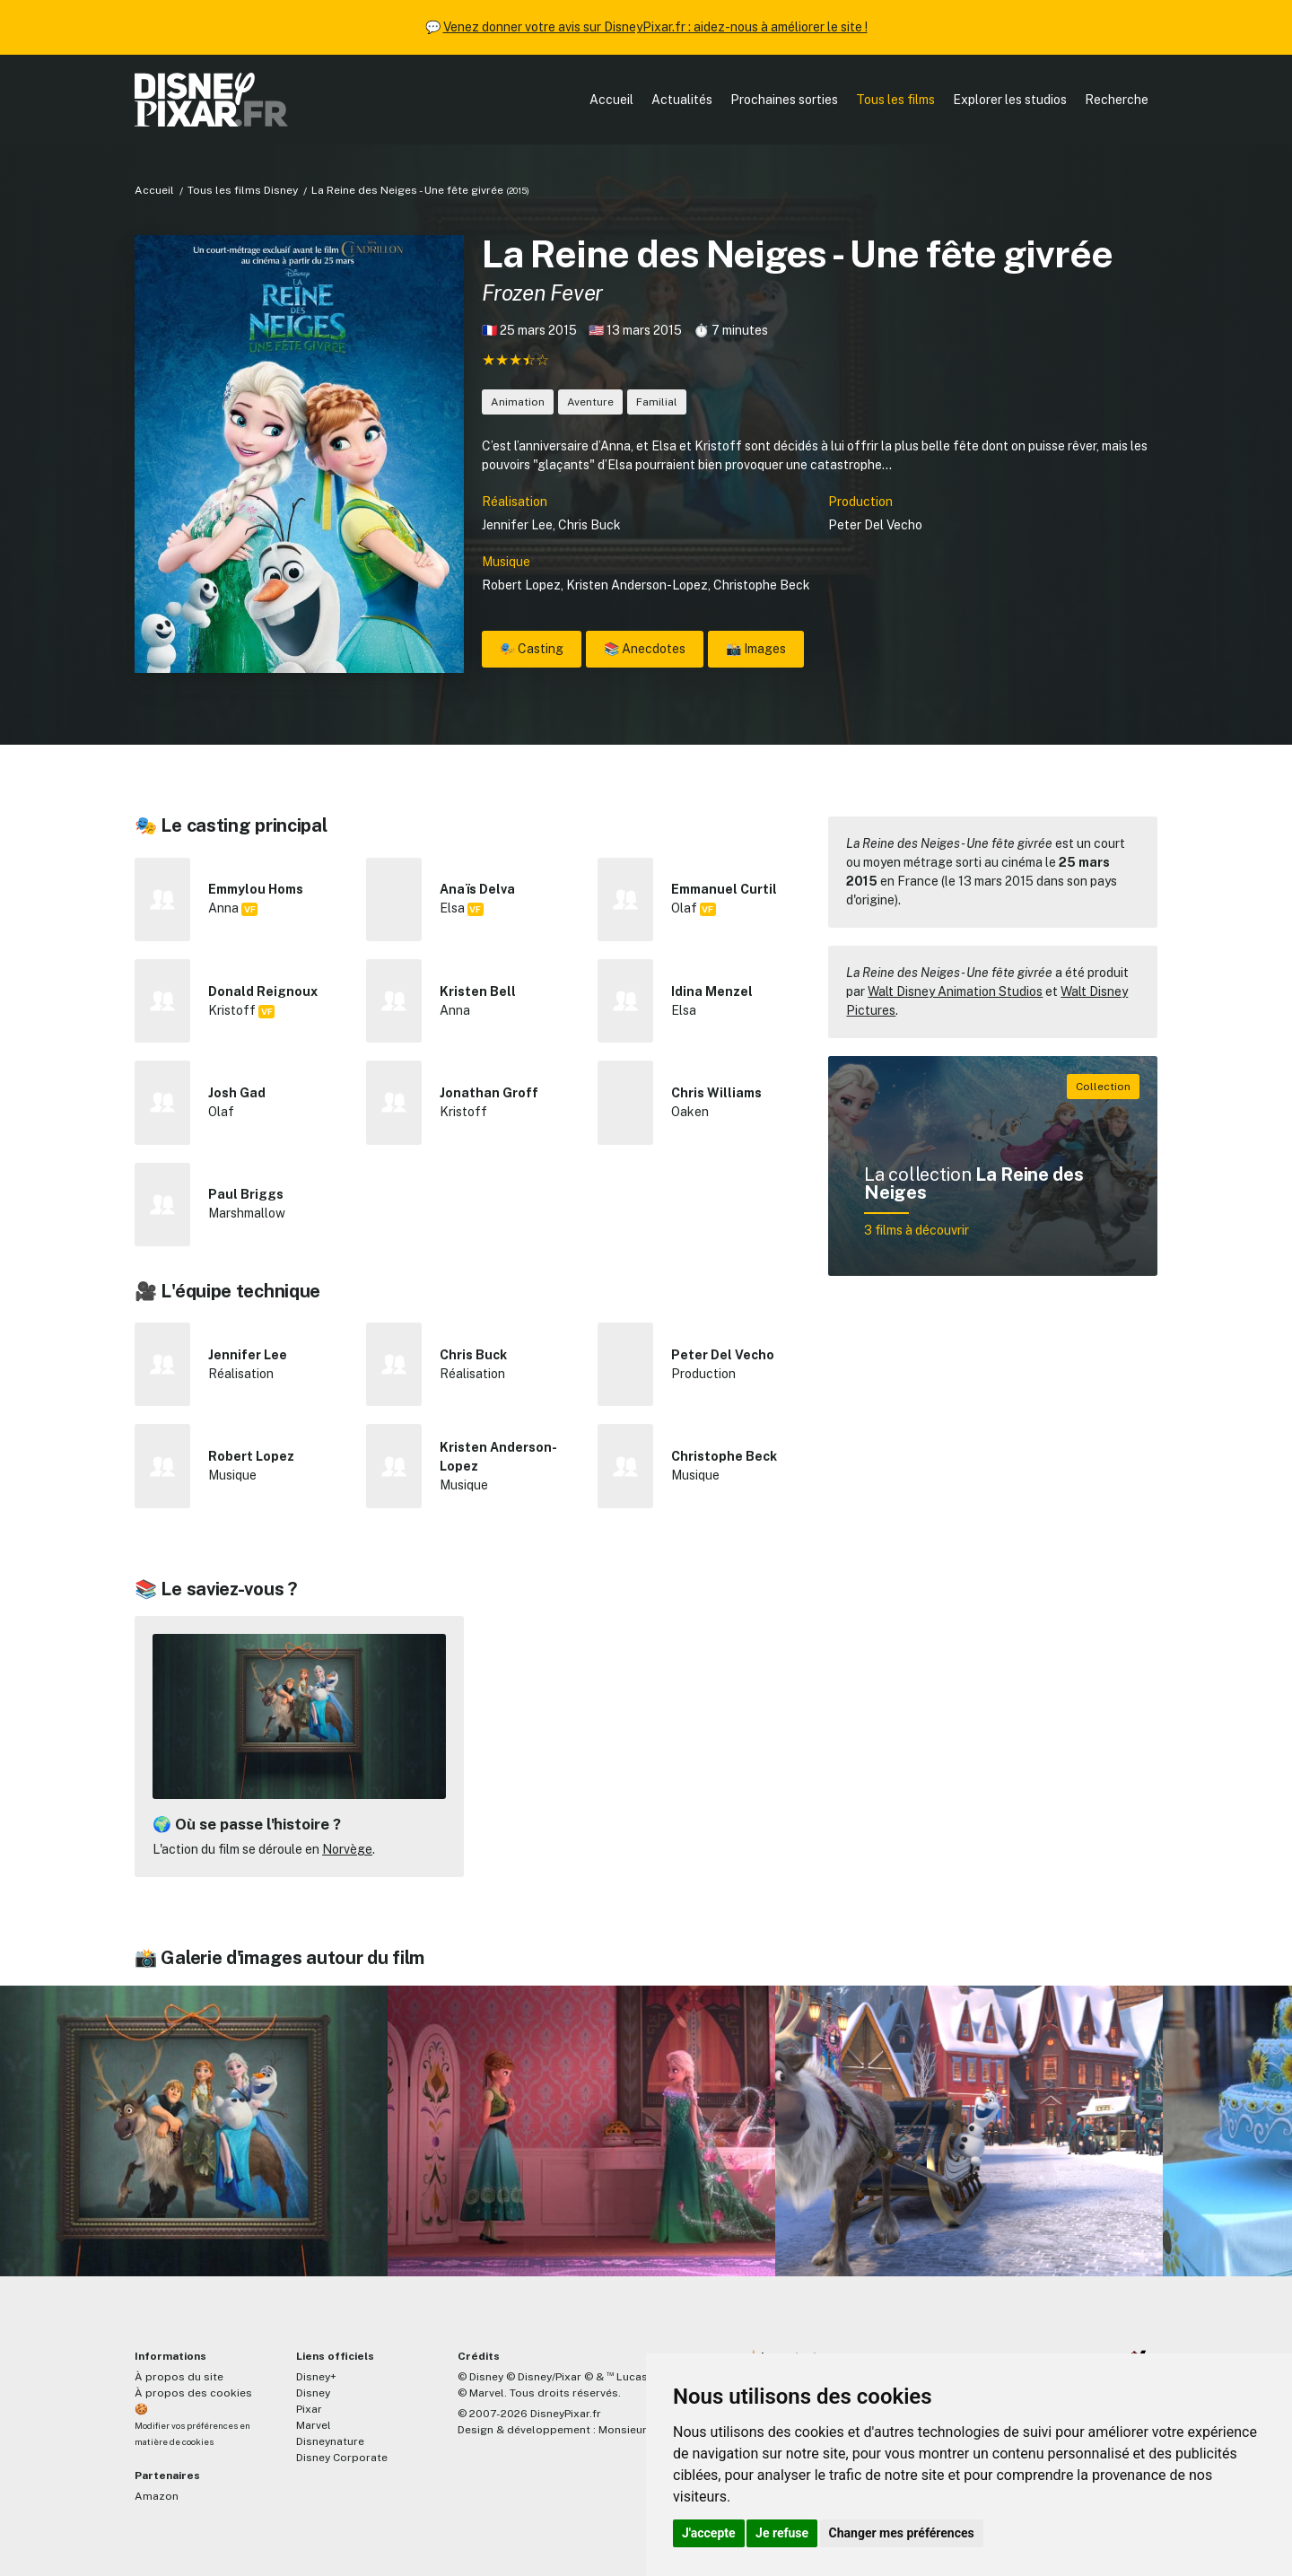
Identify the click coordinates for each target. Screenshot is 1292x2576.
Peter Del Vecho (875, 525)
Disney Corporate (342, 2457)
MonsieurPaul (633, 2429)
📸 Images (756, 649)
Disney (313, 2393)
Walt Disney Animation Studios (955, 991)
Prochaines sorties (784, 99)
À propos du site (179, 2377)
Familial (656, 402)
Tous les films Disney (243, 190)
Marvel (313, 2425)
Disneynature (330, 2441)
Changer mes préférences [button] (901, 2533)
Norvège (347, 1849)
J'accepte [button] (709, 2533)
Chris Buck (589, 525)
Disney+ (316, 2377)
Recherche (1116, 99)
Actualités (681, 99)
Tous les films (895, 99)
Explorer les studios (1010, 99)
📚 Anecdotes (644, 649)
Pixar (309, 2409)
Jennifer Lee (517, 525)
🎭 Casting (531, 649)
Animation (518, 402)
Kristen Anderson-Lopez (637, 585)
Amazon (157, 2496)
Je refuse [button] (781, 2533)
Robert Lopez (521, 585)
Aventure (590, 402)
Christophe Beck (761, 585)
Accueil (611, 99)
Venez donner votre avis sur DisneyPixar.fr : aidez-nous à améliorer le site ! (655, 27)
